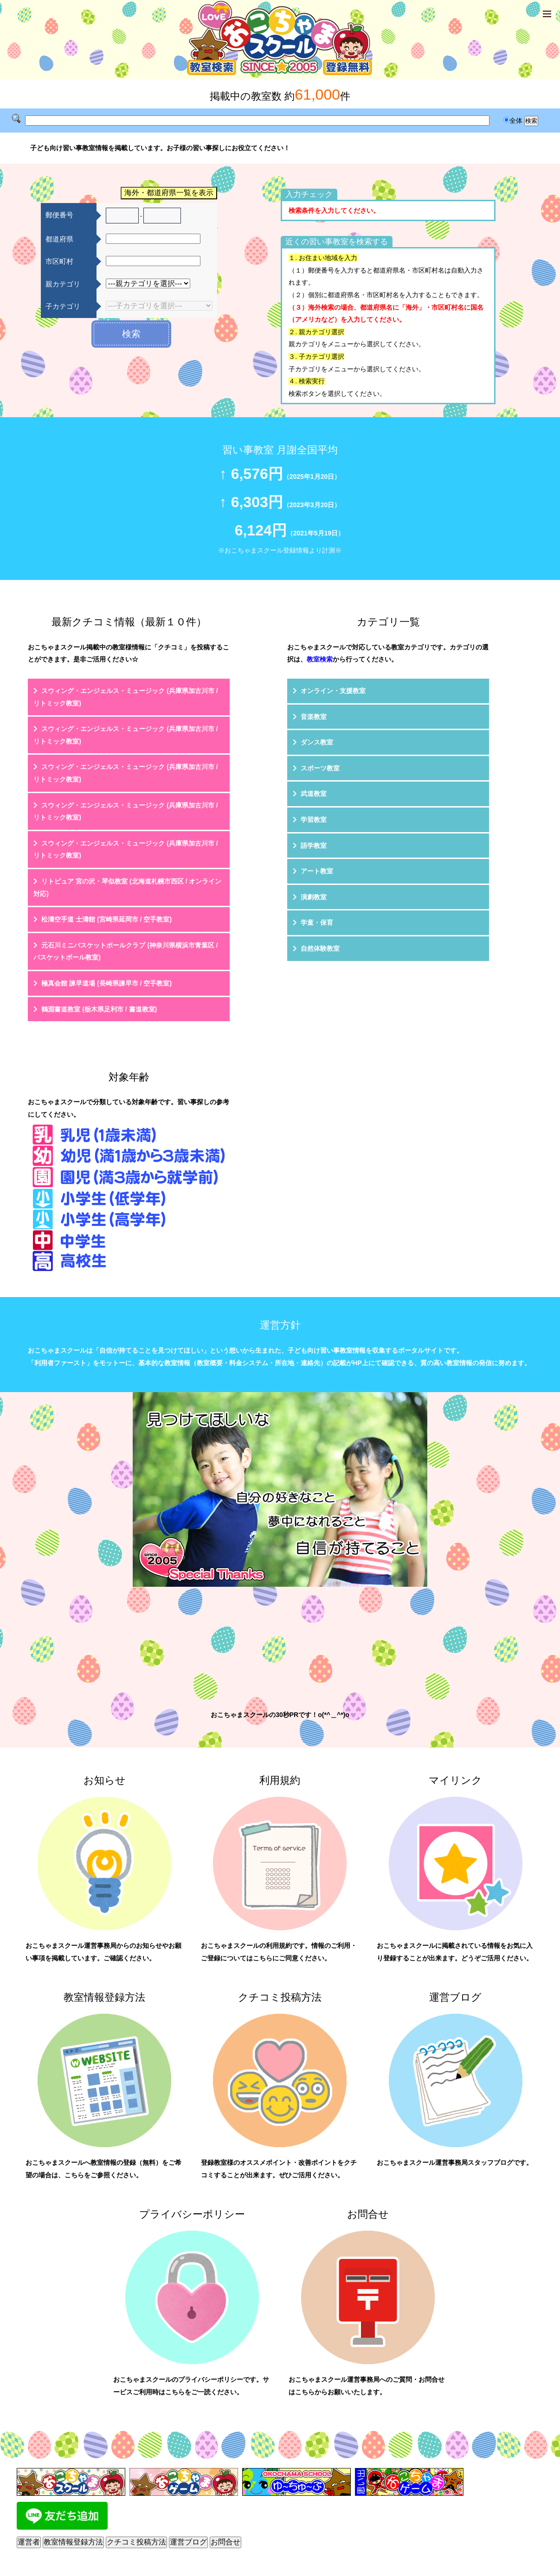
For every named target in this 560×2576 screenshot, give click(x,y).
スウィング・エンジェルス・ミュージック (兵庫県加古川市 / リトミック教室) (125, 697)
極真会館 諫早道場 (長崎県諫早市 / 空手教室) (106, 983)
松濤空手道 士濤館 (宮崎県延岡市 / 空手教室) (106, 919)
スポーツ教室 (320, 768)
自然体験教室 (320, 948)
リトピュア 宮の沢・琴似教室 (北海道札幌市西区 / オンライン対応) (127, 887)
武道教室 (314, 793)
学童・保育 (317, 922)
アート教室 (317, 871)
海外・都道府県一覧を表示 (168, 193)
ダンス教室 (317, 742)
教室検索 (320, 659)
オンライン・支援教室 (333, 690)
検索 (131, 334)
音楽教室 (314, 716)
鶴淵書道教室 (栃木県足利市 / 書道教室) (99, 1009)
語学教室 (314, 845)
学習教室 (314, 819)
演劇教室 (314, 897)
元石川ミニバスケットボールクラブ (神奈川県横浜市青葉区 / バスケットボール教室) (125, 951)
